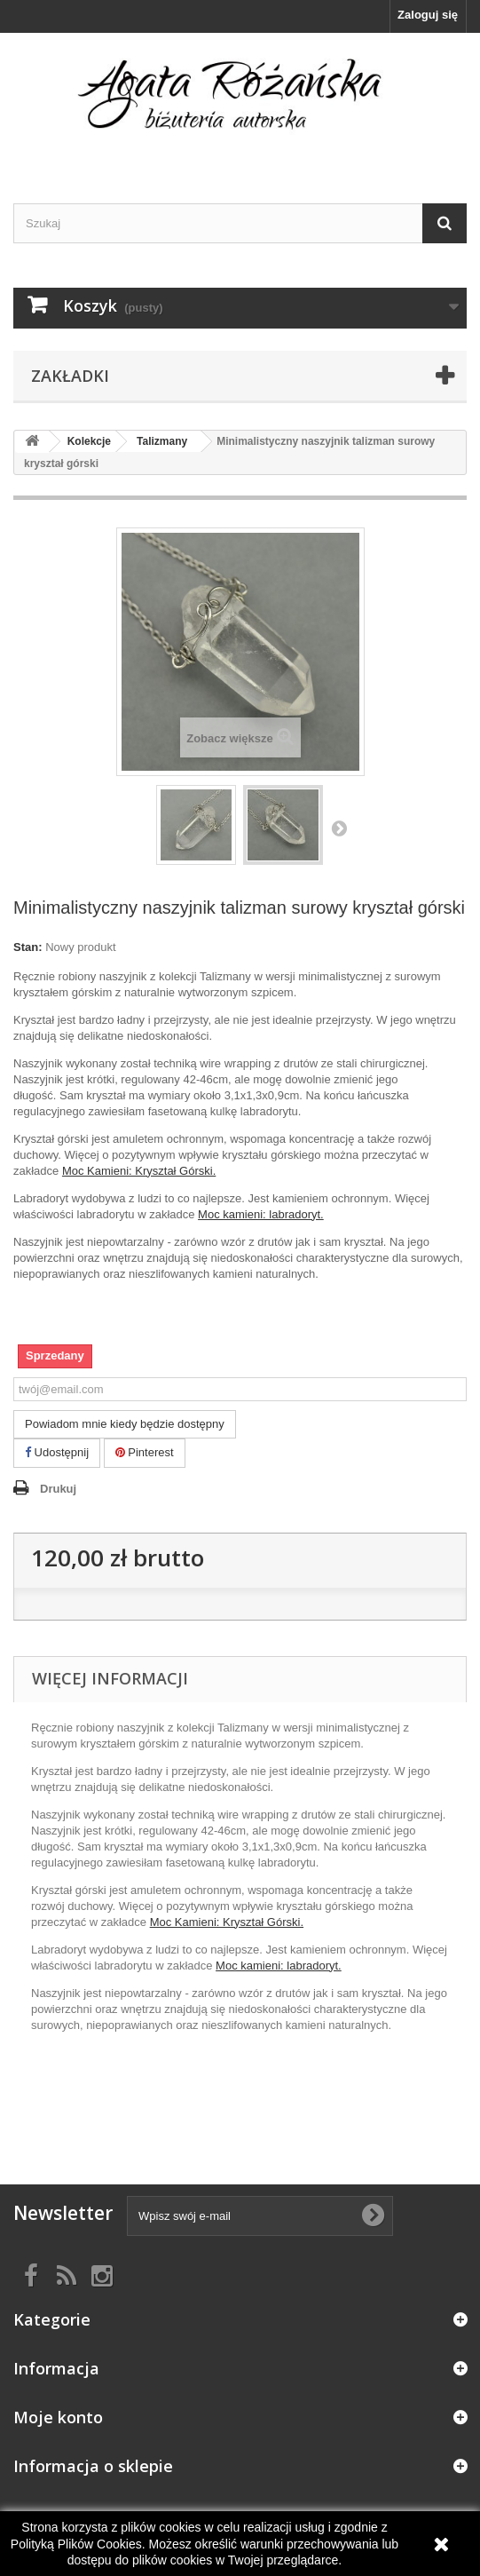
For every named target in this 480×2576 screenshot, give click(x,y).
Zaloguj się (427, 14)
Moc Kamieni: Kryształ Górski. (139, 1170)
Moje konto (58, 2417)
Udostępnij (57, 1452)
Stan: (28, 947)
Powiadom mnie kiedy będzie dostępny (124, 1424)
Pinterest (144, 1452)
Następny (339, 827)
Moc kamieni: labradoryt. (261, 1214)
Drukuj (58, 1488)
